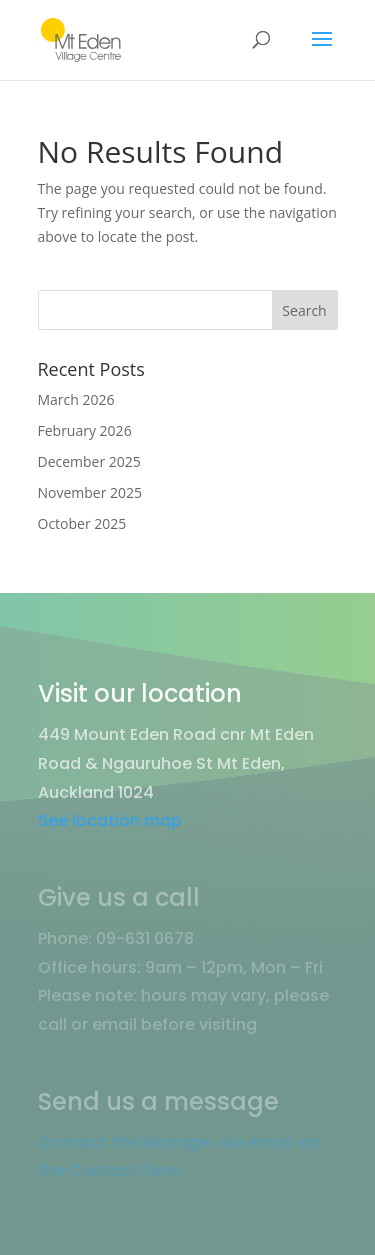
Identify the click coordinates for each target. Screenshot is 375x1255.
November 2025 (90, 492)
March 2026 (76, 399)
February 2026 (85, 430)
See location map (110, 820)
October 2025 (82, 523)
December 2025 (89, 461)
